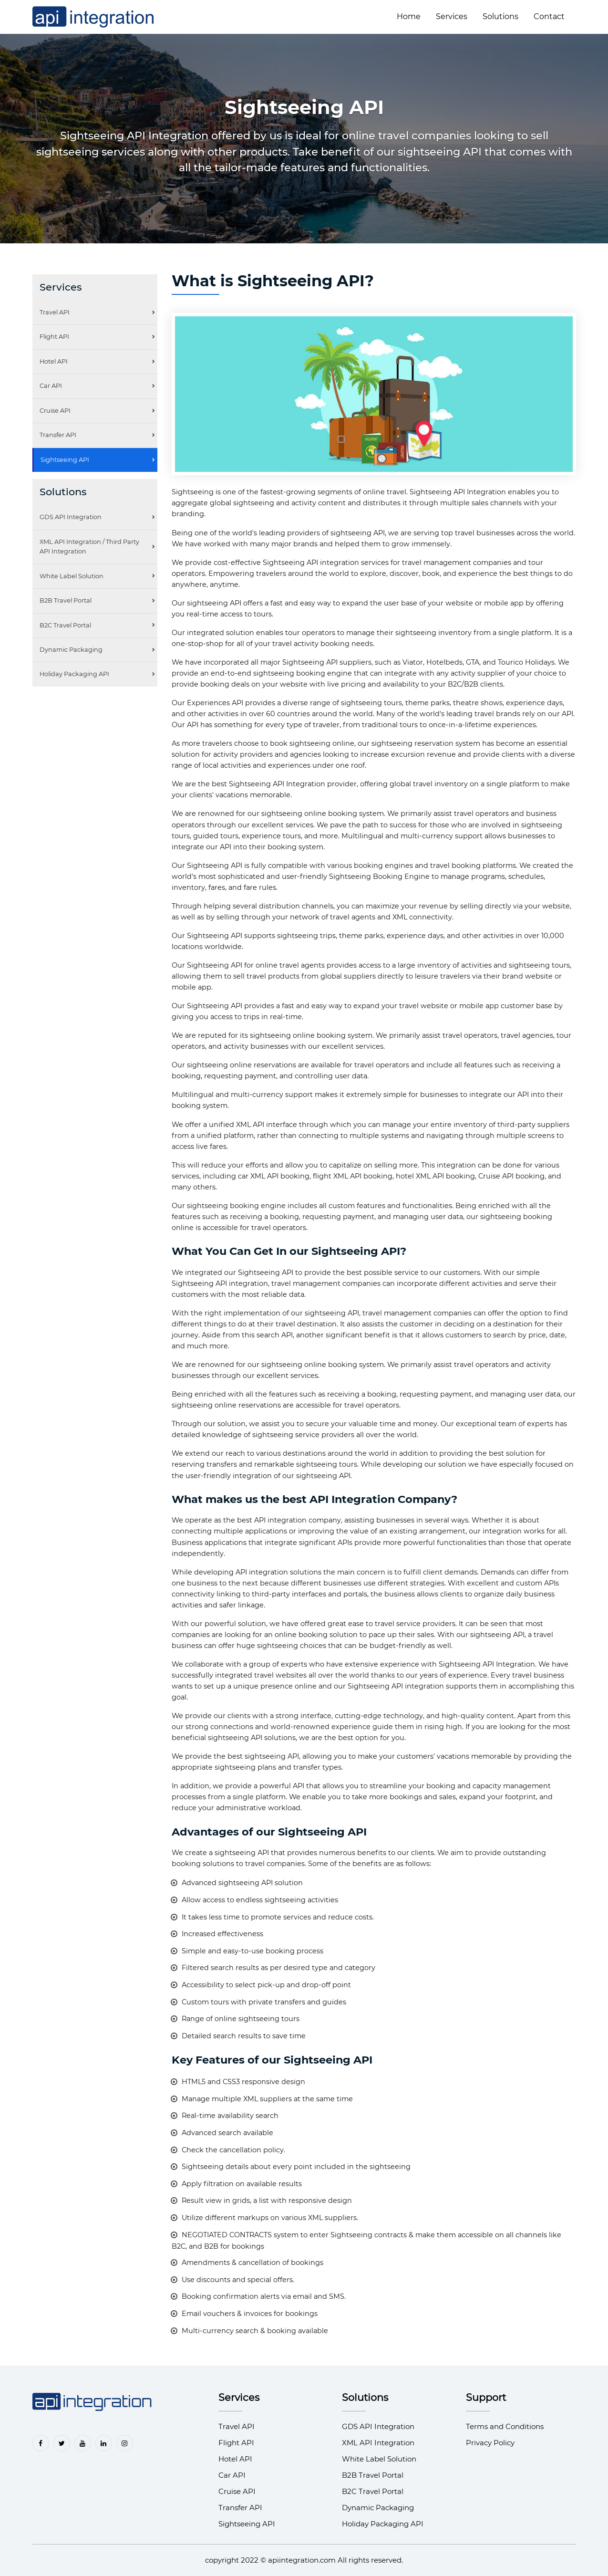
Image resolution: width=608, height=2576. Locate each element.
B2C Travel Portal (65, 625)
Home (409, 16)
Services (451, 16)
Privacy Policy (490, 2442)
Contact (549, 16)
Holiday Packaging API (74, 674)
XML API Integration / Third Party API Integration (89, 546)
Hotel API (54, 361)
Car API (51, 385)
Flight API (54, 336)
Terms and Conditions (505, 2426)
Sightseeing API (65, 459)
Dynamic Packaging (71, 649)
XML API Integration (378, 2442)
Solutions (500, 16)
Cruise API (55, 410)
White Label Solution (71, 576)
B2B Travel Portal (66, 600)
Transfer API (58, 434)
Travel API (55, 312)
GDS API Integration (71, 517)
